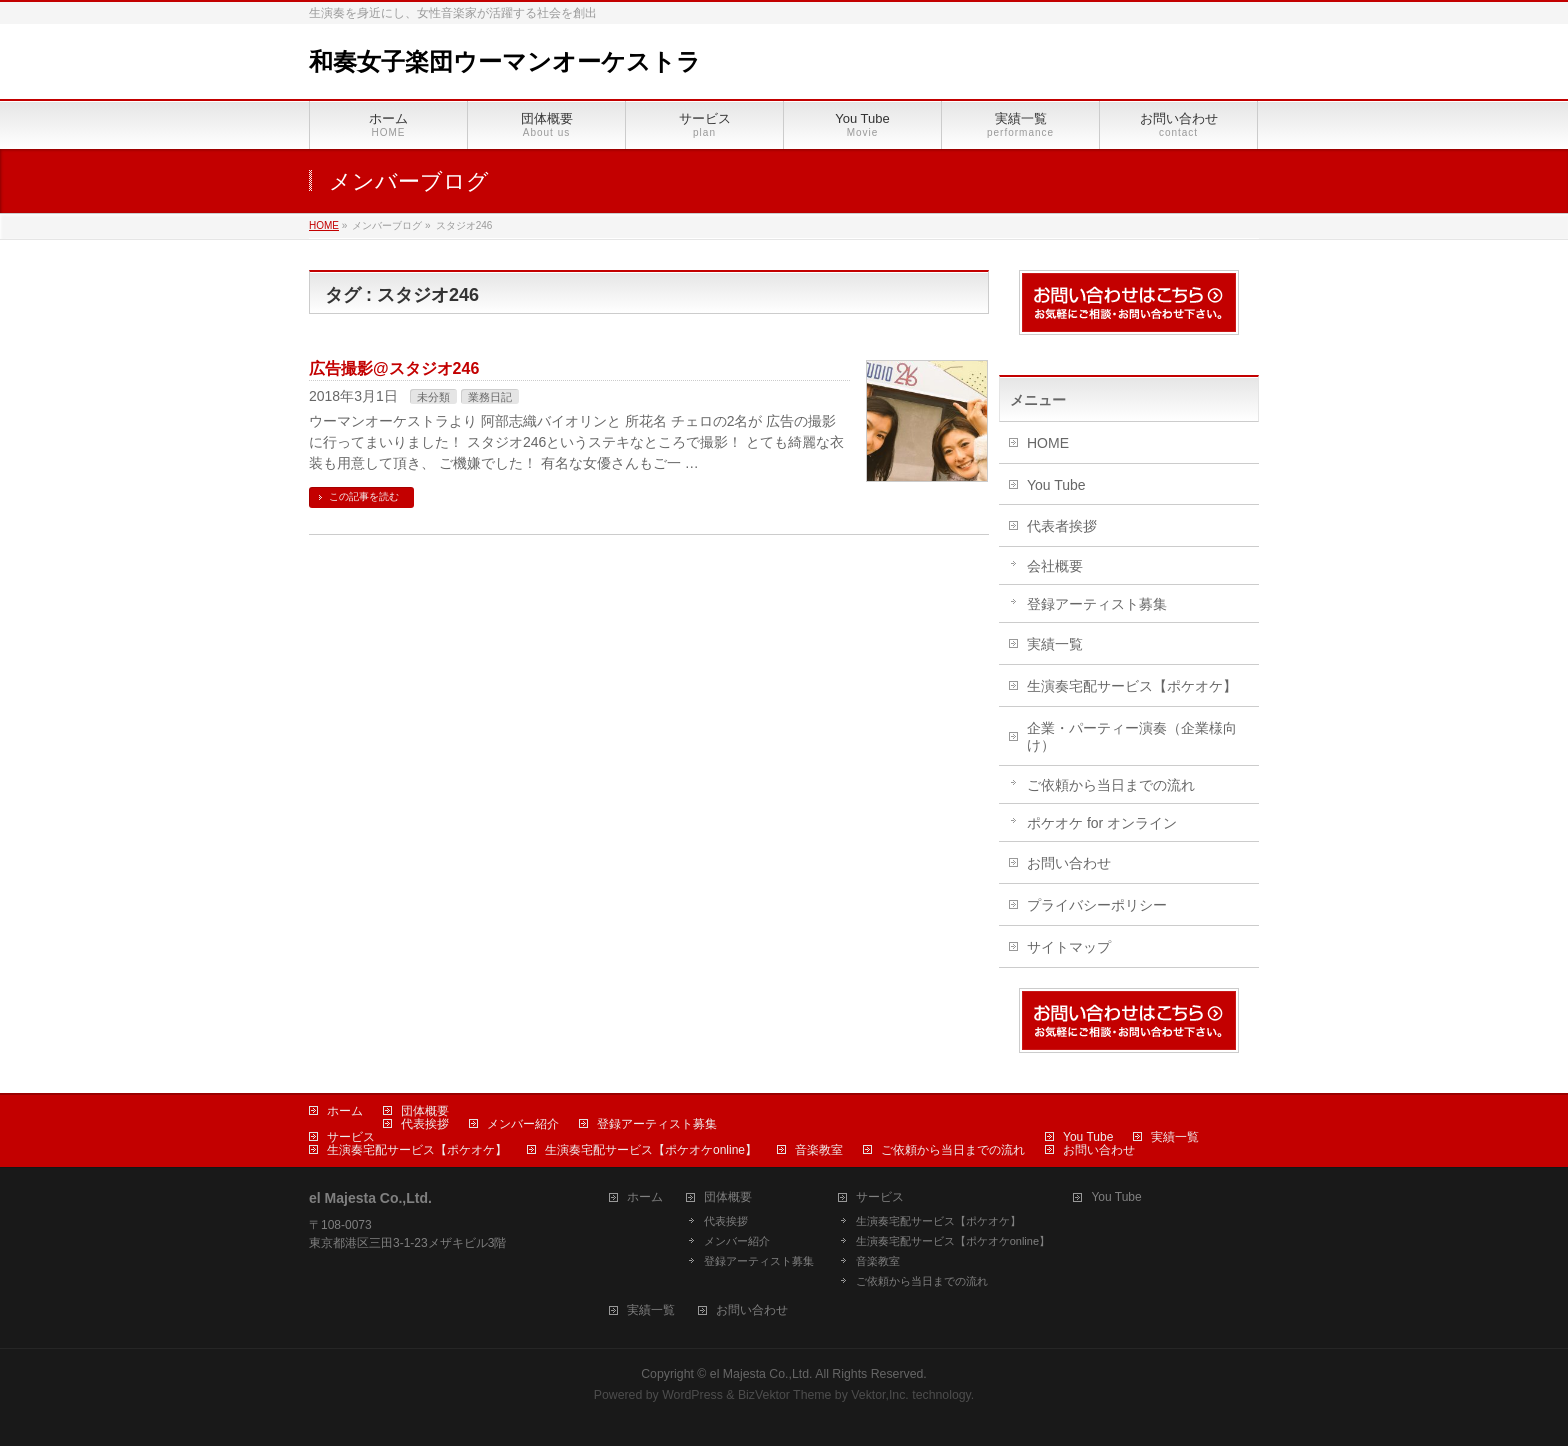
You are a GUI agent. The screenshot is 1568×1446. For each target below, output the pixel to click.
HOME (1048, 443)
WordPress (692, 1395)
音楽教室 (819, 1150)
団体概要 (425, 1111)
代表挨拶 (425, 1124)
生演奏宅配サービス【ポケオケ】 (1132, 686)
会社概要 (1055, 566)
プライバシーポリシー (1097, 905)
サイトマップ (1069, 947)
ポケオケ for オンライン (1102, 823)
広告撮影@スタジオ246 (394, 368)
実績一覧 (1055, 644)
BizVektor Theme (785, 1395)
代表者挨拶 (1062, 526)
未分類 (433, 397)
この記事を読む (364, 496)
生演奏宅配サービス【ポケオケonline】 (651, 1150)
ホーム (345, 1111)
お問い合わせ (1069, 863)
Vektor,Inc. (880, 1395)
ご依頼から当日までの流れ (1111, 785)
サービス (351, 1137)
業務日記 (490, 397)
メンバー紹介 (523, 1124)
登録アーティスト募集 (1097, 604)
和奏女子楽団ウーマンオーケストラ (505, 61)
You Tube (1056, 485)
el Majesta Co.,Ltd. (761, 1374)
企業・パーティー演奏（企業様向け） (1132, 736)
